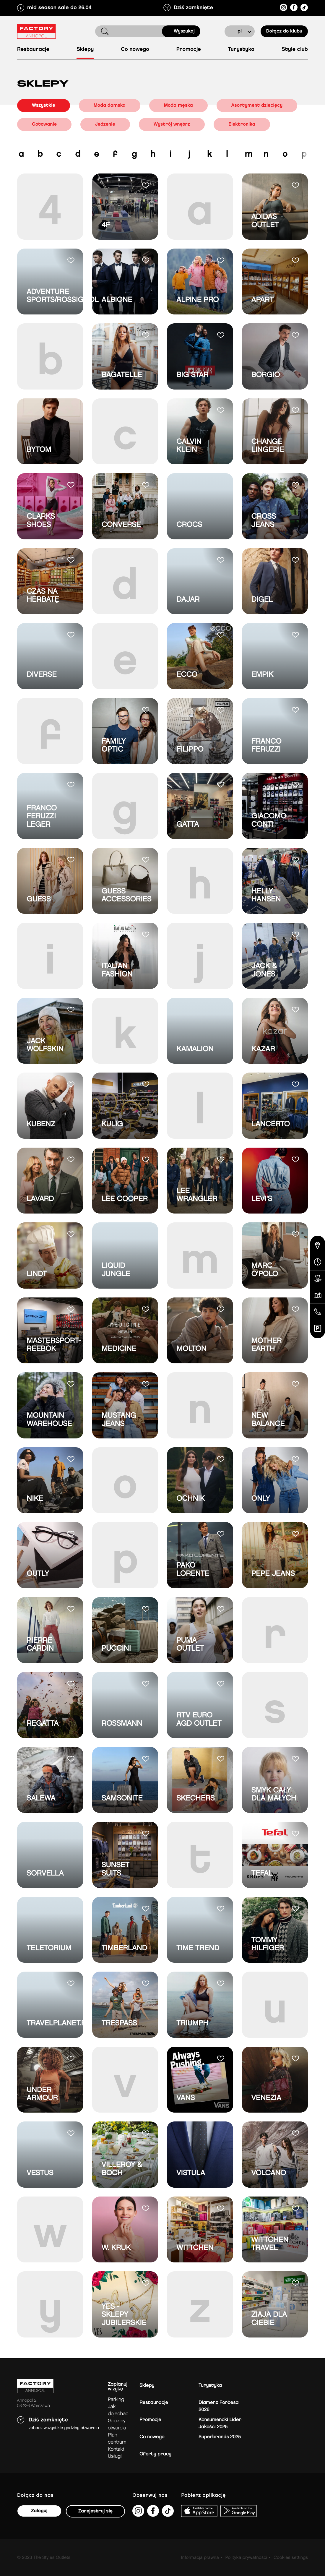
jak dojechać (118, 2410)
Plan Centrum (117, 2438)
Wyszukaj (184, 31)
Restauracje (33, 49)
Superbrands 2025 (220, 2437)
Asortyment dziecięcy (257, 105)
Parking (116, 2399)
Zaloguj (39, 2511)
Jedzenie (105, 124)
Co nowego (135, 49)
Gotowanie (44, 124)
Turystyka (241, 49)
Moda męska (178, 105)
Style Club (295, 49)
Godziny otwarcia (117, 2424)
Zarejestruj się (95, 2511)
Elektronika (241, 124)
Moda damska (110, 105)
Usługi (114, 2456)
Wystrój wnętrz (172, 124)
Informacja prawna (200, 2558)
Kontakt (116, 2449)
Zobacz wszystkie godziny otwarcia (64, 2428)
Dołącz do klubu (284, 31)
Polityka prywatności (246, 2558)
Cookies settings (291, 2558)
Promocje (188, 49)
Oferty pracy (155, 2454)
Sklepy (85, 49)
